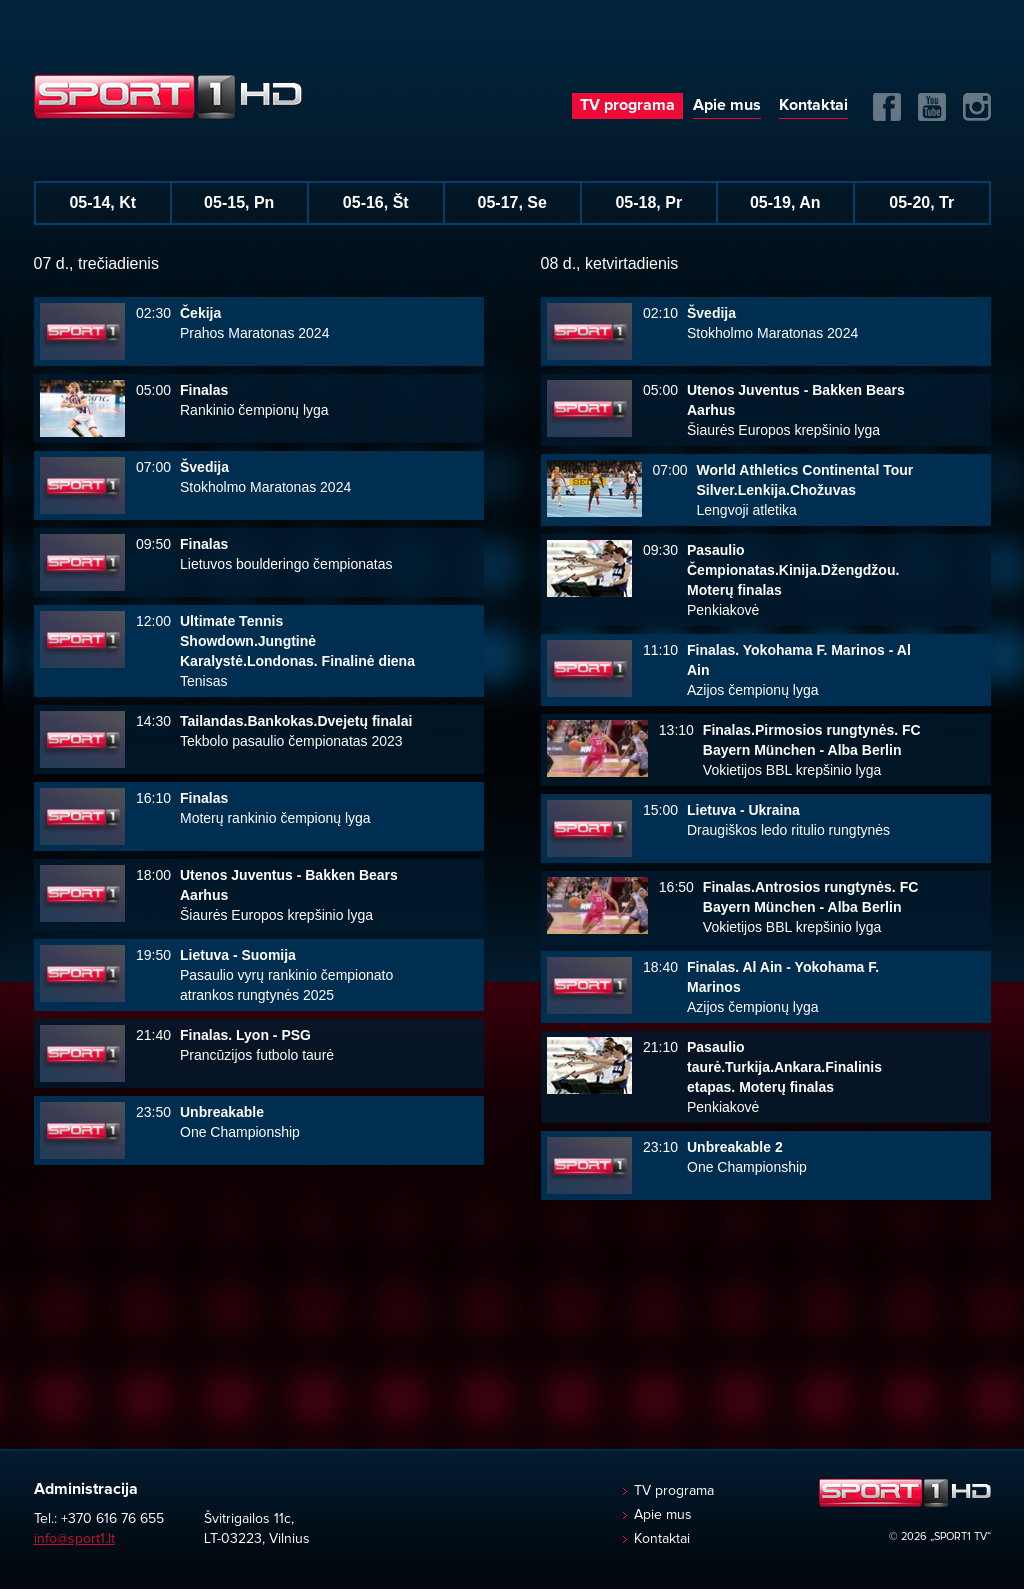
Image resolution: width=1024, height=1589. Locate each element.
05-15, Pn (239, 202)
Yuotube (932, 107)
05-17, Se (512, 202)
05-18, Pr (648, 202)
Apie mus (727, 105)
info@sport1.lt (74, 1539)
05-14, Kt (102, 202)
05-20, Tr (921, 202)
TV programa (627, 105)
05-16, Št (376, 202)
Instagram (977, 107)
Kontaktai (813, 105)
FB (887, 107)
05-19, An (785, 202)
